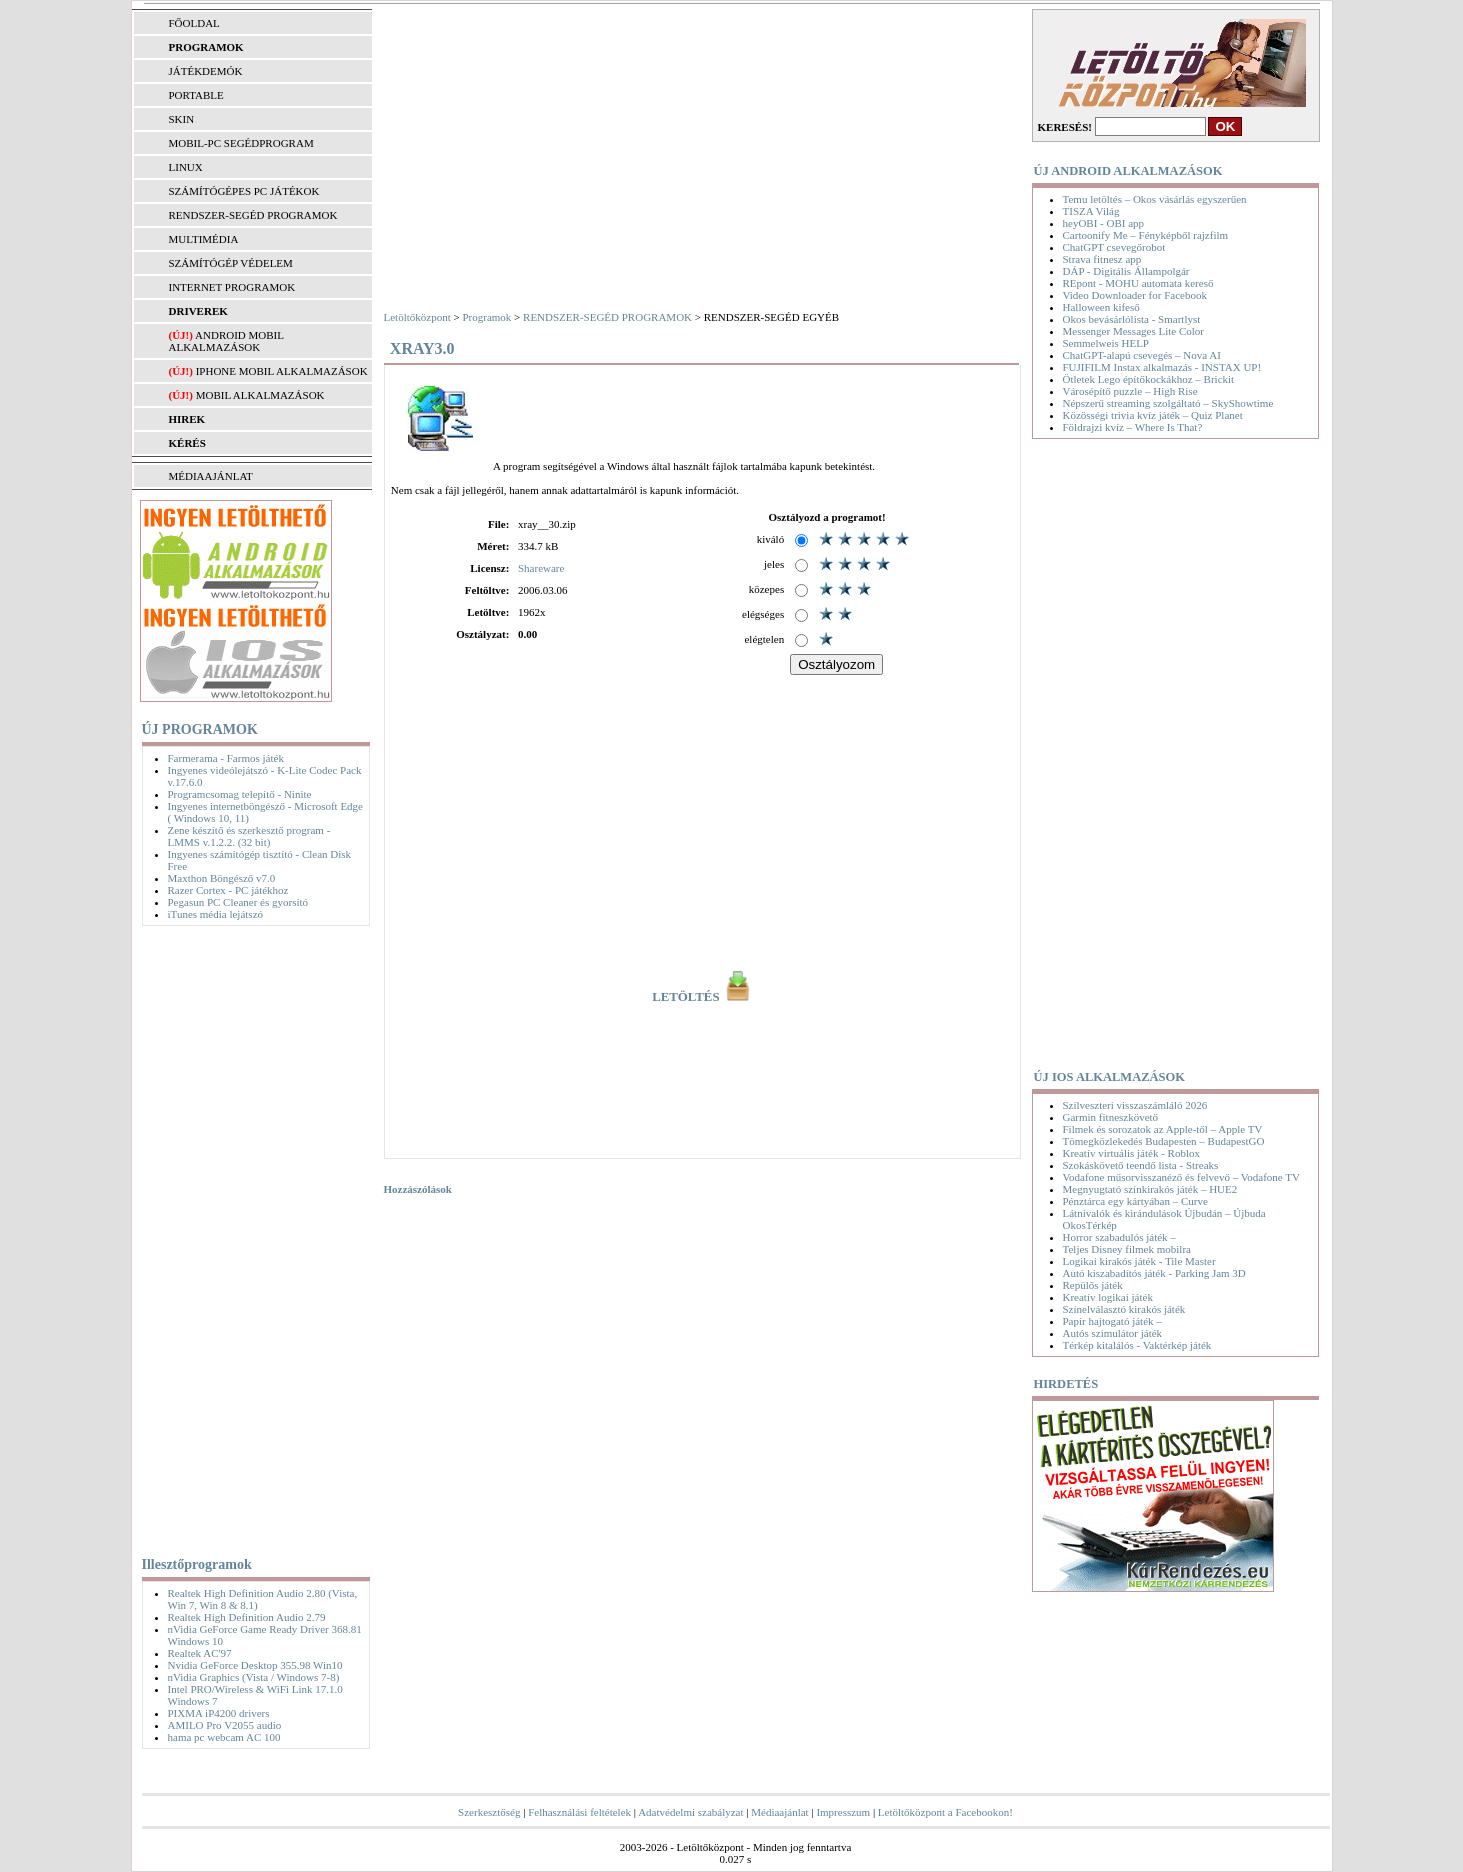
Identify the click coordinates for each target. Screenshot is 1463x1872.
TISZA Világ (1091, 211)
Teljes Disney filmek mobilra (1127, 1249)
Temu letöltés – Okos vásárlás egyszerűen (1155, 199)
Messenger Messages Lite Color (1133, 331)
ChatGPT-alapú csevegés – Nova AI (1142, 355)
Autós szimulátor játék (1113, 1333)
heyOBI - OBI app (1104, 223)
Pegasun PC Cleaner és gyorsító (238, 902)
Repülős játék (1093, 1285)
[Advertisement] (251, 1237)
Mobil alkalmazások (260, 395)
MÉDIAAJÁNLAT (211, 476)
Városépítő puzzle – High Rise (1130, 391)
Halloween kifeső (1101, 307)
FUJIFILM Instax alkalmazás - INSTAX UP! (1162, 367)
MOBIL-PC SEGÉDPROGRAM (241, 143)
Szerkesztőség (489, 1812)
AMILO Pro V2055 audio (225, 1725)
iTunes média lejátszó (216, 914)
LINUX (186, 167)
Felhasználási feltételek (579, 1812)
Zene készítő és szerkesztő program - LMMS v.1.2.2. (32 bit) (249, 836)
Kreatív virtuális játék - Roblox (1131, 1153)
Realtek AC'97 (200, 1653)
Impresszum (843, 1812)
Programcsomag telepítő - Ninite (240, 794)
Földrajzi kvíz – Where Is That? (1133, 427)
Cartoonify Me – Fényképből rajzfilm (1146, 235)
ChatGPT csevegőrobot (1114, 247)
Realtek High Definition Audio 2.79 (247, 1617)
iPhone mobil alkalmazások (282, 371)
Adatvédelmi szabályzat (690, 1812)
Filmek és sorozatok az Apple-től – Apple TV (1163, 1129)
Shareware (541, 568)
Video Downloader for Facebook (1135, 295)
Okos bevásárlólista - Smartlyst (1132, 319)
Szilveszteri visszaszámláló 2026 (1135, 1105)
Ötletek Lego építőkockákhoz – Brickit (1149, 379)
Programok (486, 317)
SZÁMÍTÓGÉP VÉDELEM (231, 263)
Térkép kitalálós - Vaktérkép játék (1137, 1345)
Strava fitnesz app (1102, 259)
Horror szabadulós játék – (1119, 1237)
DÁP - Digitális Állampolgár (1126, 271)
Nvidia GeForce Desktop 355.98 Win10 (255, 1665)
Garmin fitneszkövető (1111, 1117)
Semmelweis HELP (1106, 343)
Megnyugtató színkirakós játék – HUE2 (1150, 1189)
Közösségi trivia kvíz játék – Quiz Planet (1153, 415)
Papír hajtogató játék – (1112, 1321)
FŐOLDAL (194, 23)
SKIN (182, 119)
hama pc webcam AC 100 (224, 1737)
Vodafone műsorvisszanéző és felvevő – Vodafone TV (1181, 1177)
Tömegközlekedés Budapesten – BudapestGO (1164, 1141)
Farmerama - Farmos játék (226, 758)
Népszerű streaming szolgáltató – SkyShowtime (1168, 403)
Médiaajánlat (779, 1812)
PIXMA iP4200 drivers (219, 1713)
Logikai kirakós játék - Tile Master (1139, 1261)
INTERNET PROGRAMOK (232, 287)
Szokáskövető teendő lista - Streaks (1141, 1165)
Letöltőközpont (417, 317)
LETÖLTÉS (702, 997)
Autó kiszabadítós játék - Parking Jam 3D (1154, 1273)
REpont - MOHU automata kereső (1138, 283)
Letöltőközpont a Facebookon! (945, 1812)
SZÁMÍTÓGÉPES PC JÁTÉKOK (244, 191)
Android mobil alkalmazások (226, 341)
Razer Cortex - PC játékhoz (228, 890)
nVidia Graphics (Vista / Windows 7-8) (254, 1677)
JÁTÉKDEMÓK (206, 71)
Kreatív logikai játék (1108, 1297)
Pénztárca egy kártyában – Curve (1135, 1201)
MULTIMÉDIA (204, 239)
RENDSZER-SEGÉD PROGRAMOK (253, 215)
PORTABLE (196, 95)
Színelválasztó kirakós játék (1124, 1309)
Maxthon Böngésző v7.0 (222, 878)
